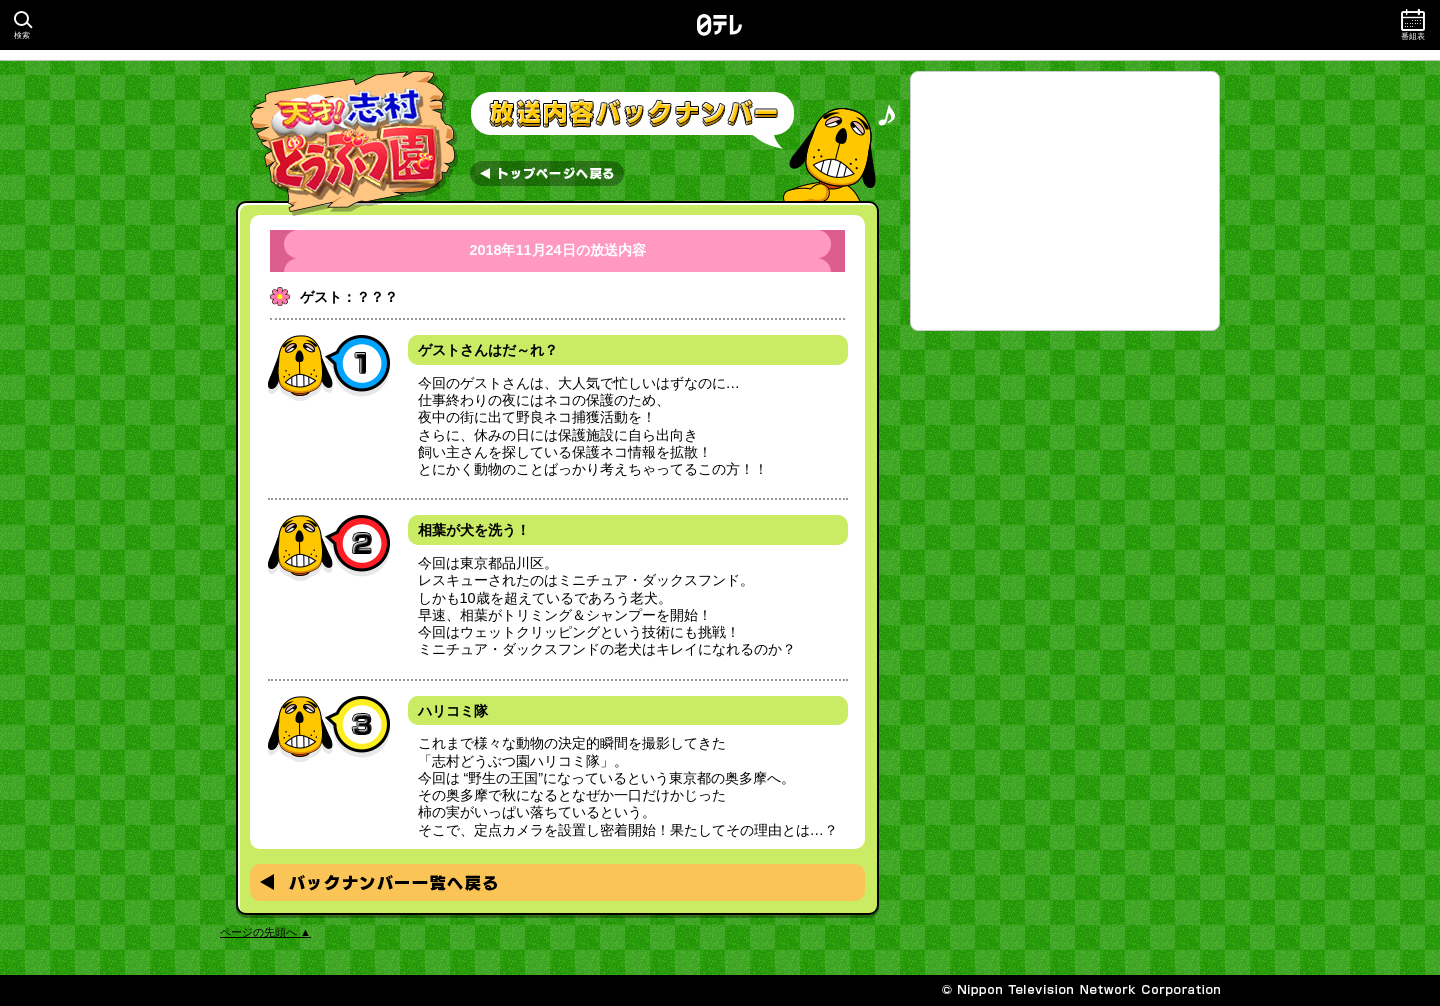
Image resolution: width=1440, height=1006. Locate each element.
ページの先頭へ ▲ (265, 932)
